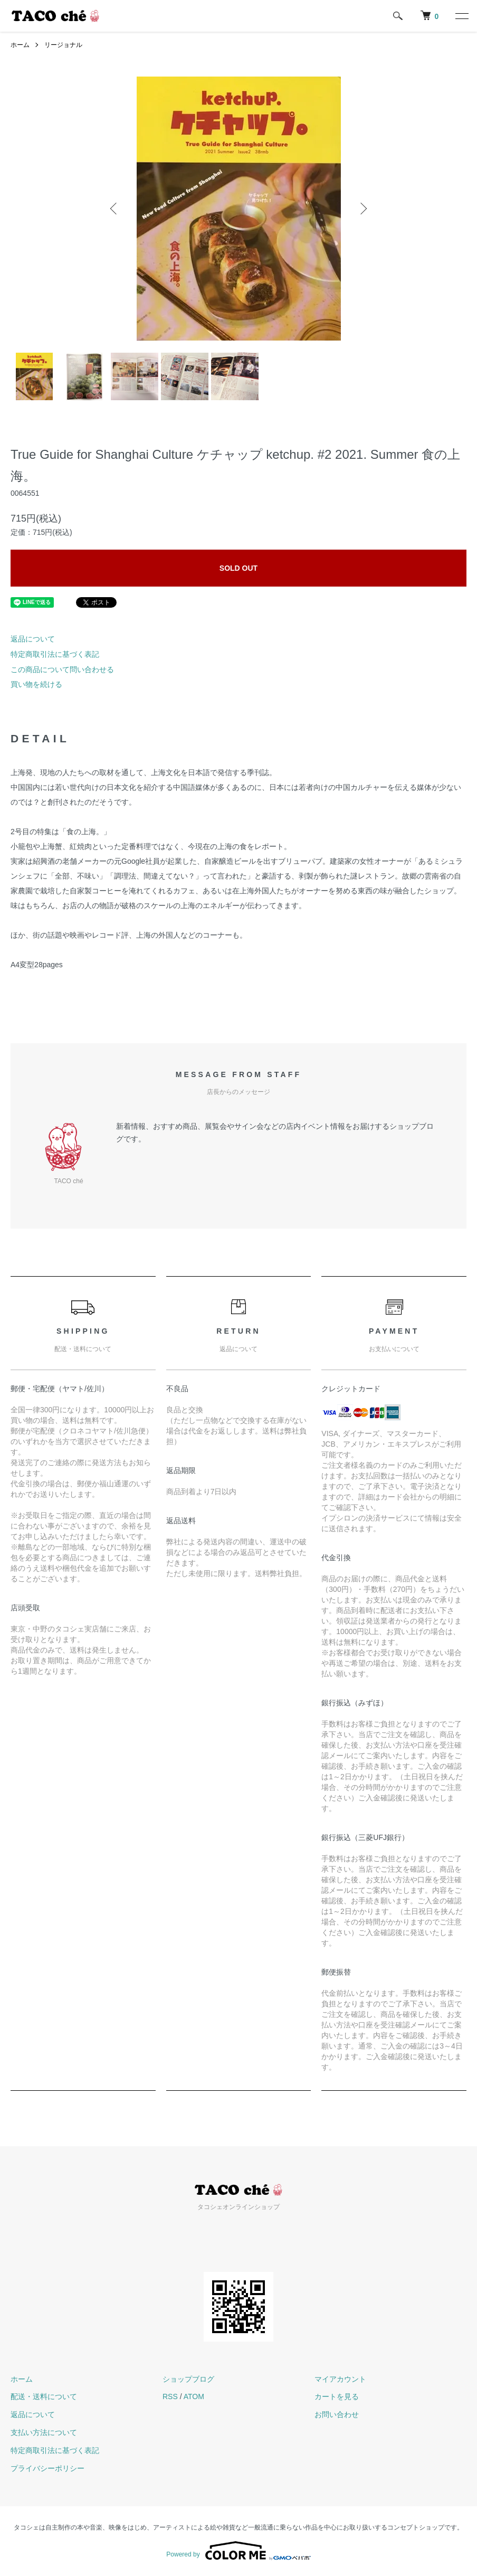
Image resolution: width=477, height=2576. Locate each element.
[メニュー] (461, 16)
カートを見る (336, 2396)
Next (362, 208)
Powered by (238, 2550)
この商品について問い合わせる (62, 669)
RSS (170, 2396)
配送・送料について (44, 2396)
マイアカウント (340, 2379)
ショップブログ (188, 2379)
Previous (114, 208)
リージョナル (63, 45)
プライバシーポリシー (47, 2468)
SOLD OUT (238, 568)
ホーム (20, 45)
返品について (33, 639)
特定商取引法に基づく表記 (55, 654)
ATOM (194, 2396)
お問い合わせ (336, 2414)
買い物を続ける (36, 684)
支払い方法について (44, 2432)
